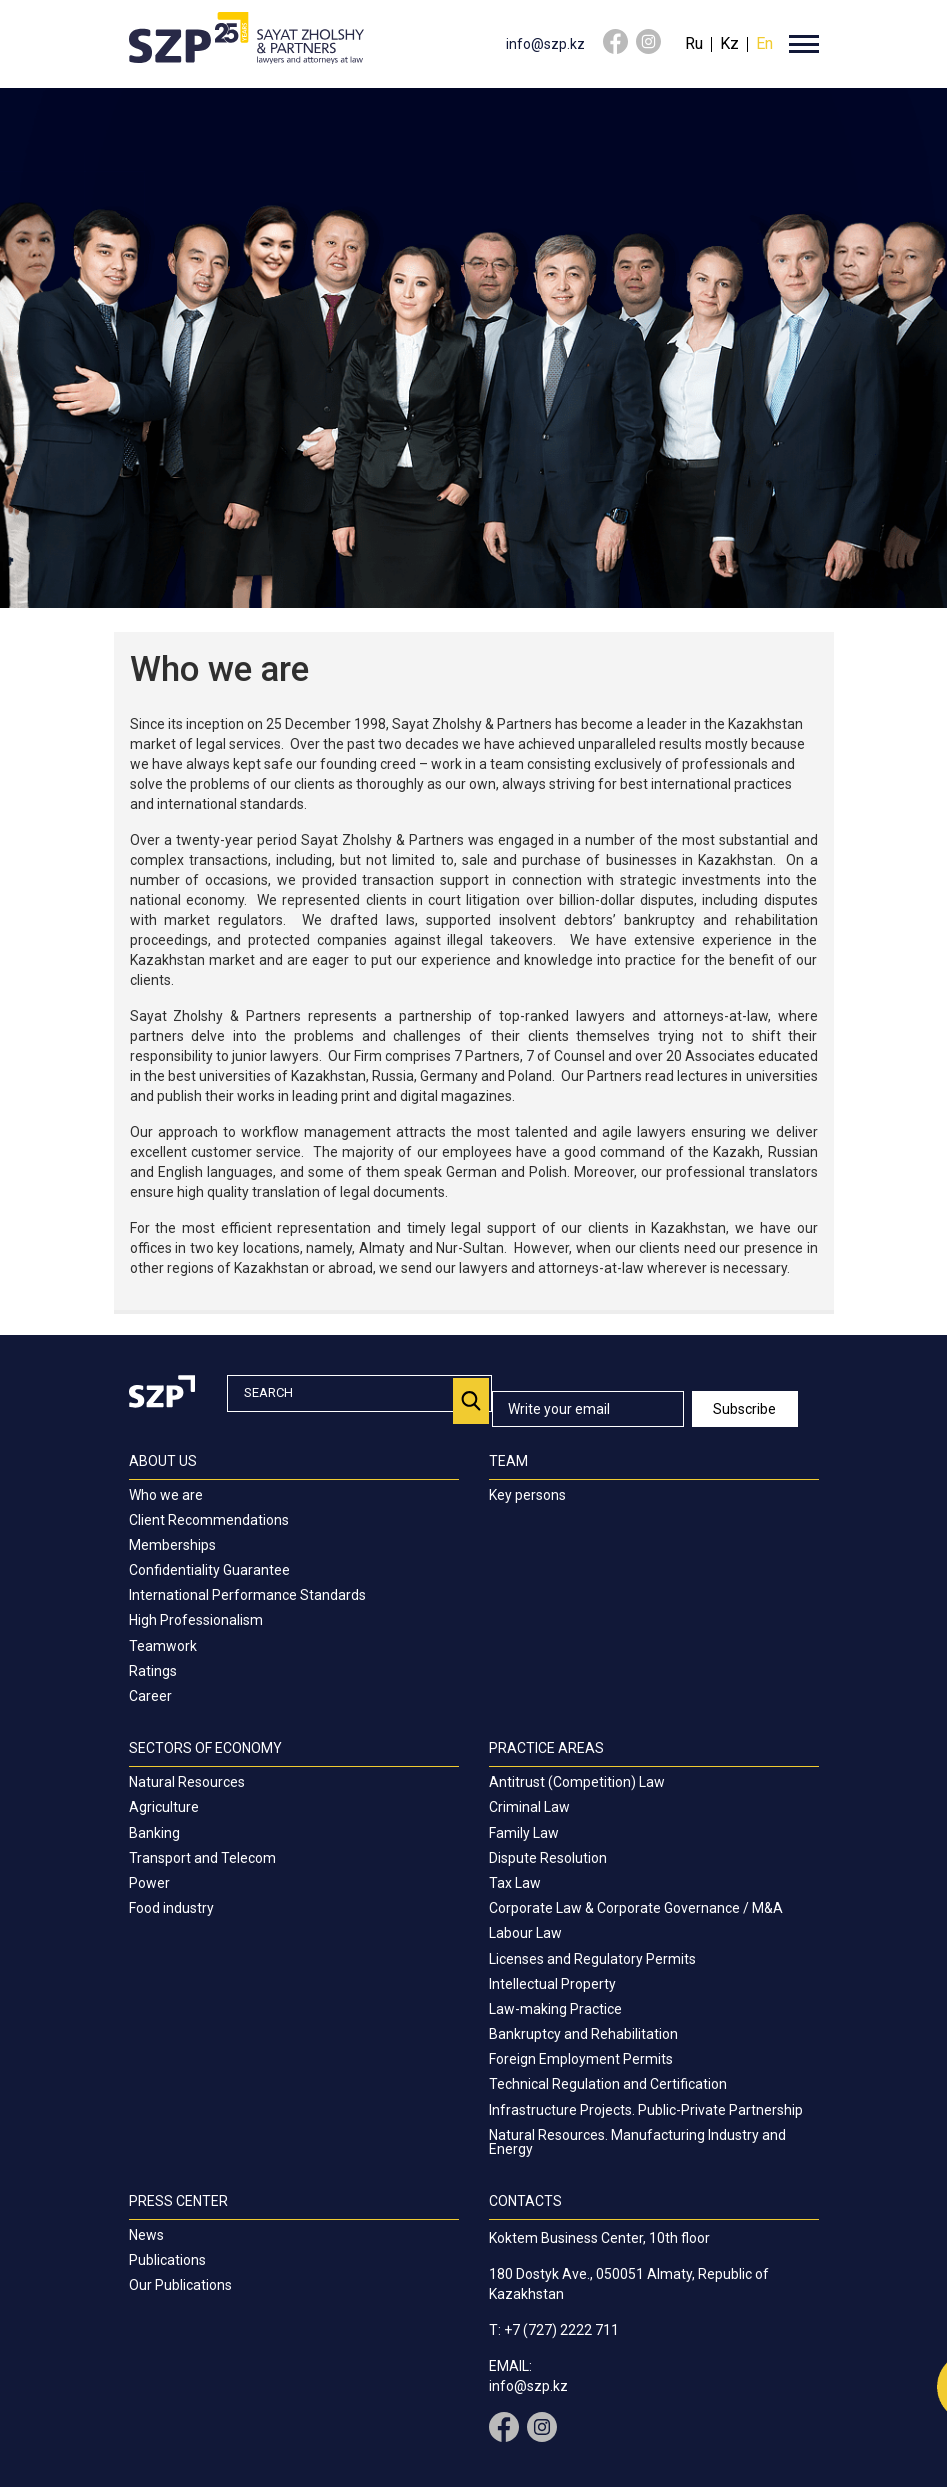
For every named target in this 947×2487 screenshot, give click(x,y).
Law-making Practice (555, 2009)
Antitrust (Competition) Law (577, 1782)
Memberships (172, 1545)
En (764, 43)
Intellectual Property (552, 1984)
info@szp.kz (545, 44)
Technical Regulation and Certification (608, 2084)
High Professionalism (196, 1620)
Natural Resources (187, 1782)
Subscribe (744, 1409)
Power (149, 1883)
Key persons (527, 1495)
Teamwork (163, 1646)
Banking (154, 1833)
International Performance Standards (247, 1595)
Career (150, 1696)
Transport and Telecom (202, 1858)
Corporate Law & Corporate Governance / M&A (636, 1908)
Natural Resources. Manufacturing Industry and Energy (637, 2142)
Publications (167, 2260)
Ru (694, 43)
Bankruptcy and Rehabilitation (583, 2034)
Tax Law (515, 1883)
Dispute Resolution (548, 1858)
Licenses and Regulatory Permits (592, 1959)
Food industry (171, 1908)
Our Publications (180, 2285)
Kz (729, 43)
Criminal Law (529, 1807)
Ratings (153, 1671)
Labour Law (525, 1933)
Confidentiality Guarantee (209, 1570)
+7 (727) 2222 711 (561, 2330)
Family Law (524, 1833)
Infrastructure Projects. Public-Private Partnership (646, 2110)
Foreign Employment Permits (581, 2059)
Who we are (166, 1495)
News (146, 2235)
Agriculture (164, 1807)
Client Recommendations (209, 1520)
